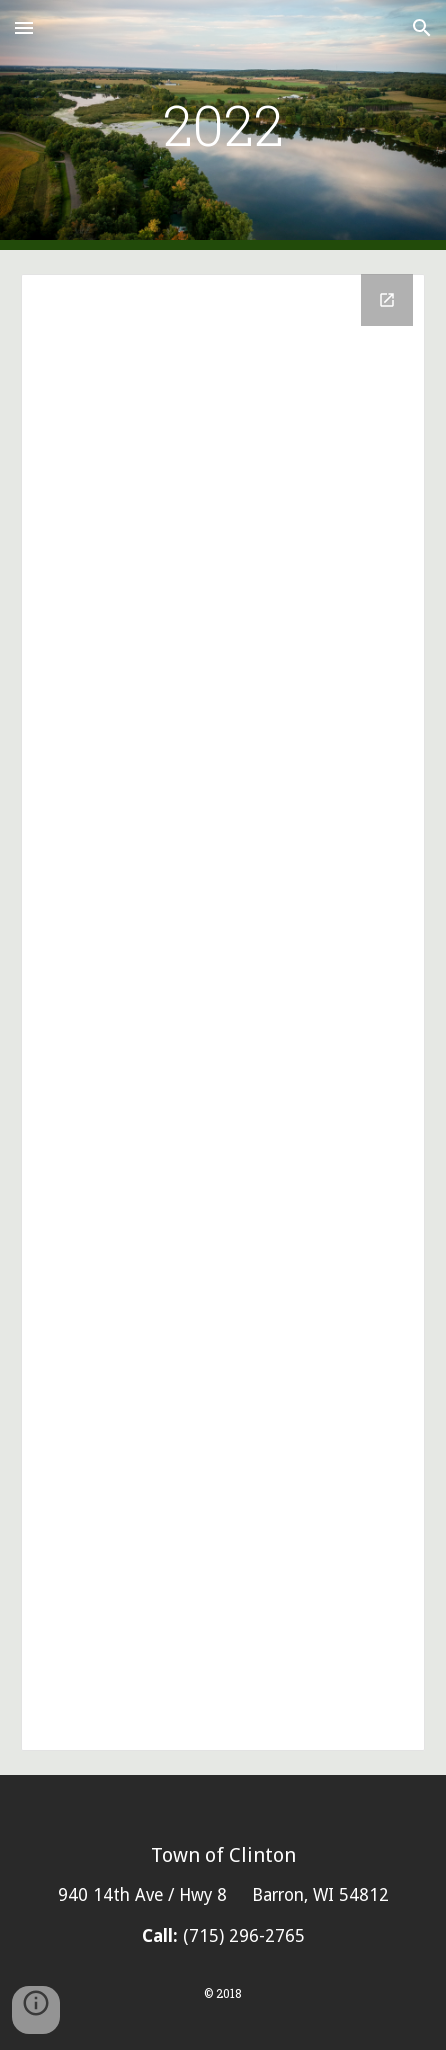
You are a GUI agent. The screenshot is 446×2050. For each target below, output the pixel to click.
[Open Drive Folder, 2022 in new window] (387, 300)
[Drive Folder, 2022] (222, 1012)
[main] (222, 125)
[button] (24, 27)
